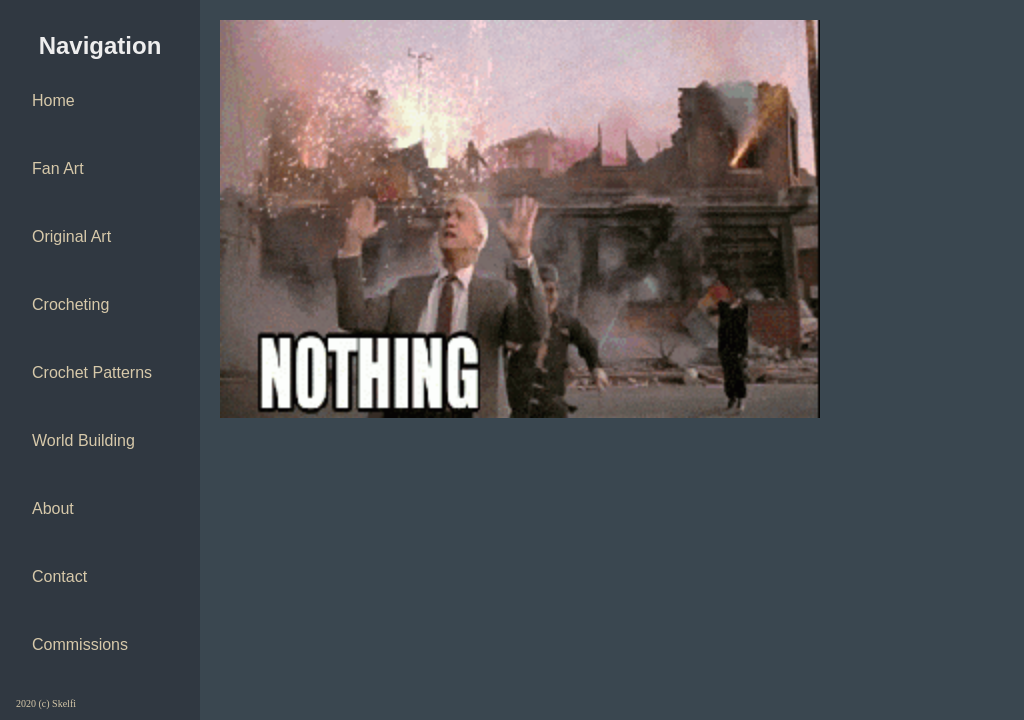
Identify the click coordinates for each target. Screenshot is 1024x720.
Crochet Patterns (92, 372)
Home (53, 100)
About (53, 508)
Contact (59, 576)
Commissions (80, 644)
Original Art (71, 236)
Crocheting (70, 304)
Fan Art (58, 168)
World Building (83, 440)
